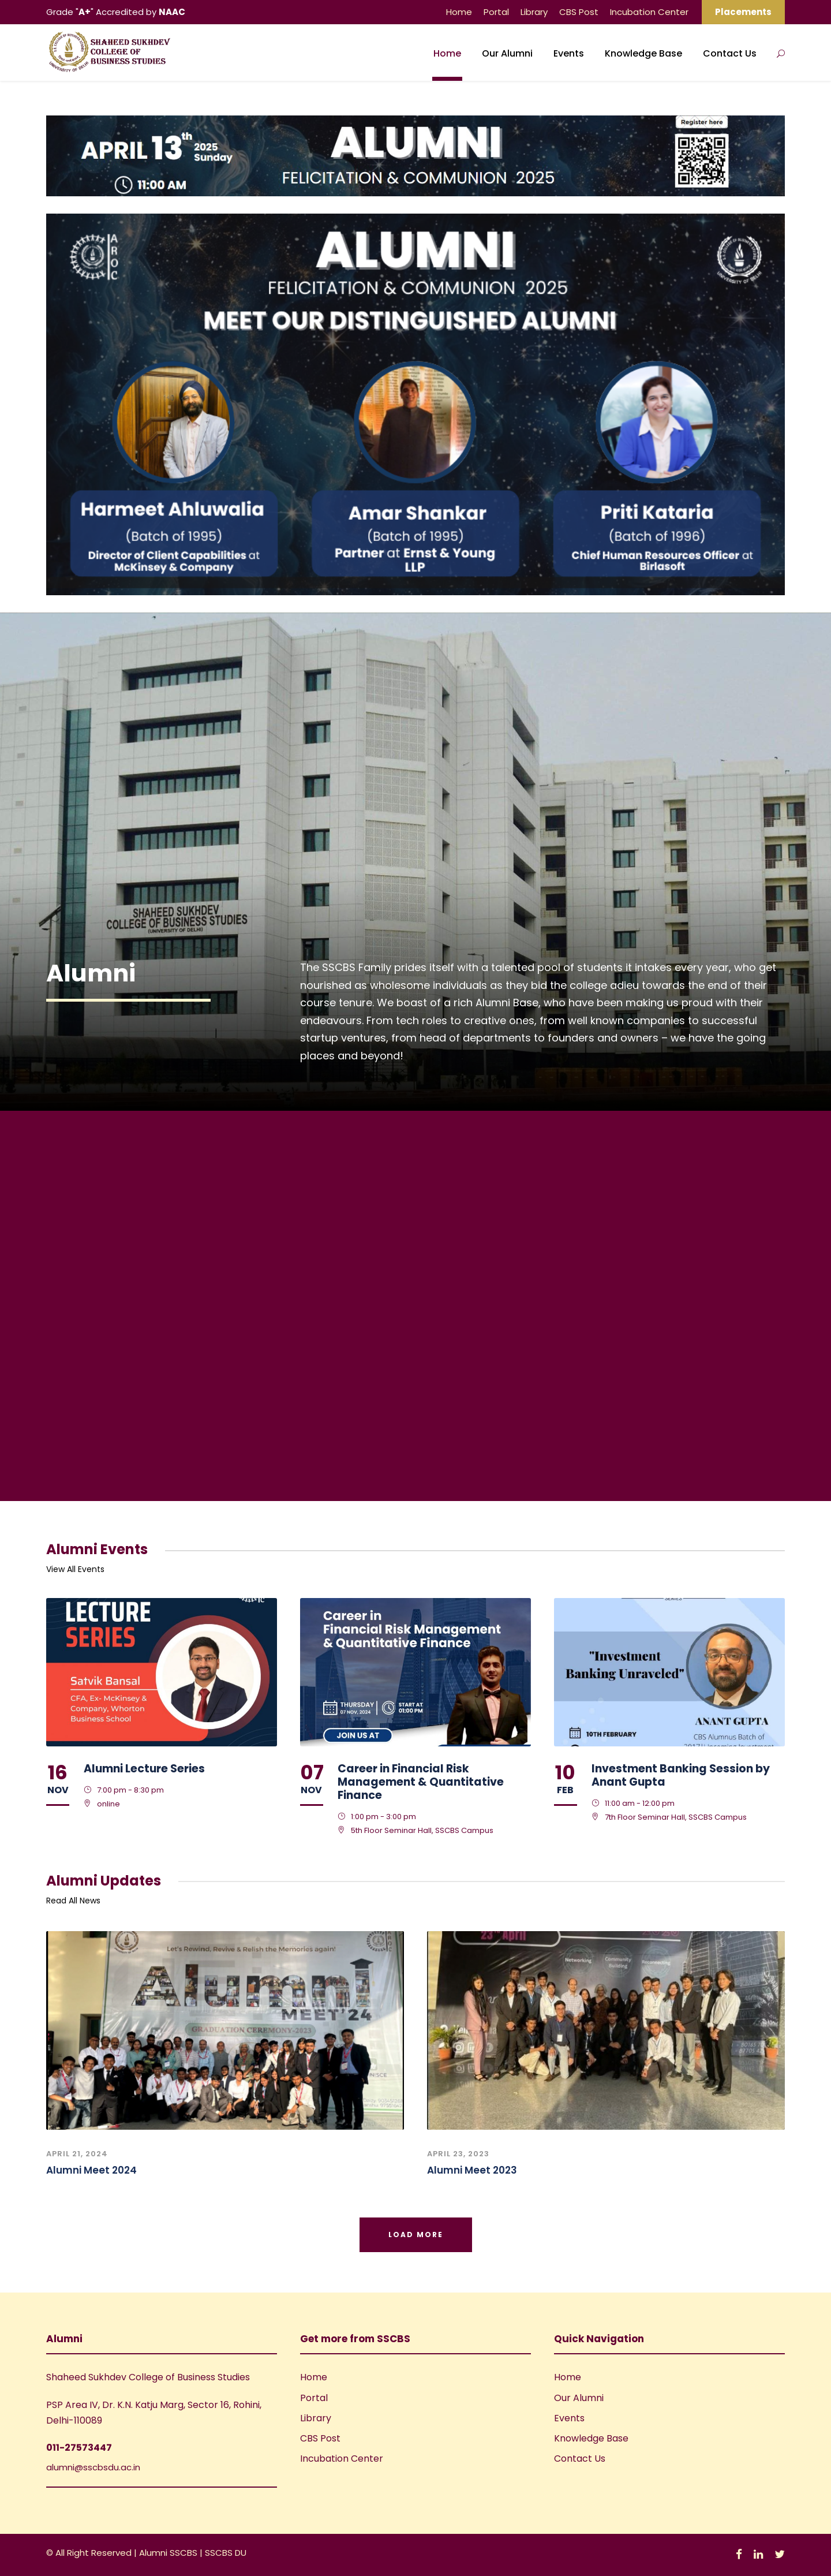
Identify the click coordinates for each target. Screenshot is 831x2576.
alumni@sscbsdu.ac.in (93, 2467)
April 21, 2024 (77, 2153)
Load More (415, 2234)
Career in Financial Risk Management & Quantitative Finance (421, 1782)
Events (568, 53)
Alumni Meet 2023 (472, 2170)
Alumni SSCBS (169, 2553)
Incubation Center (649, 12)
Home (459, 12)
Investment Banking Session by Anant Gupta (681, 1775)
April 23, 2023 (458, 2153)
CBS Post (578, 12)
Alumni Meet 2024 (91, 2170)
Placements (743, 12)
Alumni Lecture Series (144, 1768)
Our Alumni (507, 53)
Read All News (73, 1900)
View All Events (75, 1569)
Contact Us (730, 53)
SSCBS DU (225, 2553)
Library (534, 12)
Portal (496, 12)
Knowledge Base (643, 53)
